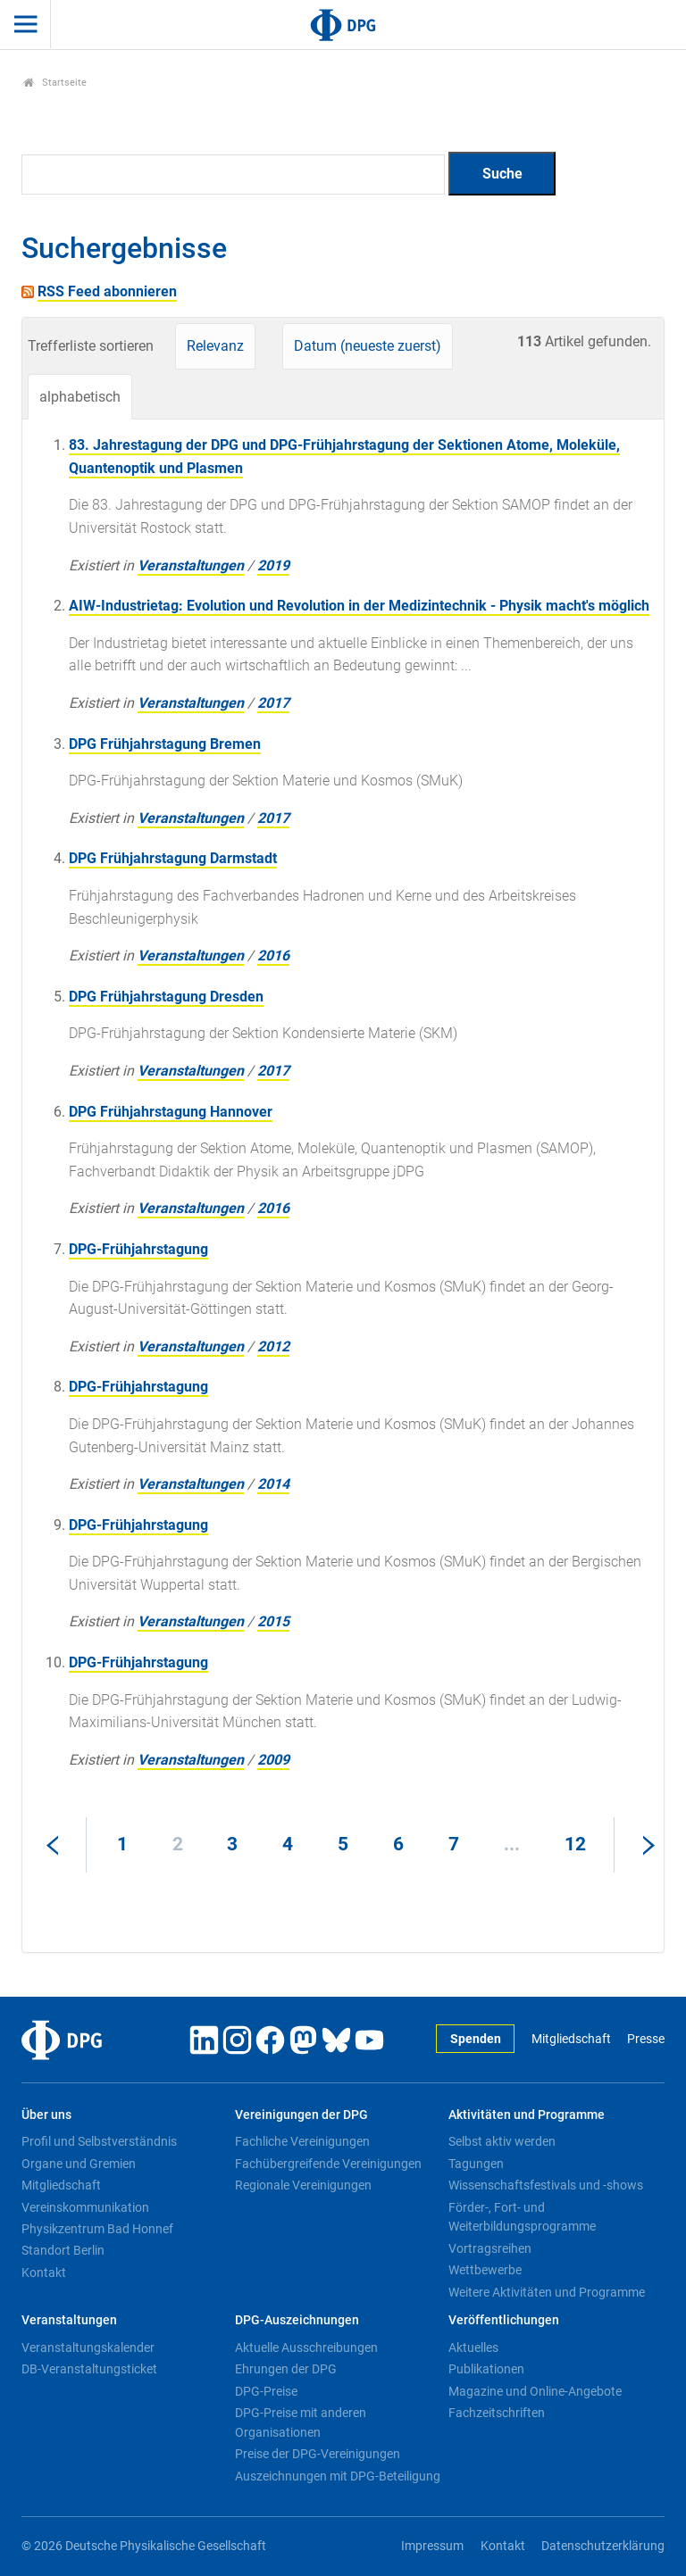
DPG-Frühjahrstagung (138, 1249)
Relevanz (215, 345)
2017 (273, 702)
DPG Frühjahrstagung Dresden (166, 996)
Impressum (432, 2546)
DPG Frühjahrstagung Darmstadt (173, 858)
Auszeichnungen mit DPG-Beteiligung (337, 2476)
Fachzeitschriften (496, 2413)
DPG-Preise (266, 2391)
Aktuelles (473, 2347)
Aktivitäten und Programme (526, 2115)
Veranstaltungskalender (88, 2347)
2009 (273, 1759)
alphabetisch (80, 396)
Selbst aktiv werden (502, 2141)
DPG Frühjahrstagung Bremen (165, 743)
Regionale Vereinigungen (303, 2185)
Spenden (475, 2039)
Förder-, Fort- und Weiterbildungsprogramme (522, 2217)
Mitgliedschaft (571, 2039)
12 (575, 1844)
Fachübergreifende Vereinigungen (328, 2163)
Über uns (46, 2115)
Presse (646, 2039)
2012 (273, 1346)
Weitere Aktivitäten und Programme (546, 2292)
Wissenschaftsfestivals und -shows (545, 2185)
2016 (273, 955)
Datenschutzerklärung (603, 2546)
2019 (273, 565)
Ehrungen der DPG (286, 2369)
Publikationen (486, 2369)
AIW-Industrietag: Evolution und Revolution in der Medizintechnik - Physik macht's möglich (359, 605)
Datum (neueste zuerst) (367, 345)
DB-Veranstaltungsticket (89, 2369)
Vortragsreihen (489, 2248)
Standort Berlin (63, 2250)
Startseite (55, 82)
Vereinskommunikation (85, 2207)
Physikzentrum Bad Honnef (97, 2229)
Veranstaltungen (191, 565)
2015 (273, 1621)
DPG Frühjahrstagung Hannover (170, 1111)
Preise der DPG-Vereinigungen (317, 2454)
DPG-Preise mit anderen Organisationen (300, 2422)
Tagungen (476, 2163)
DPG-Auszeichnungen (297, 2320)
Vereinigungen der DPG (301, 2115)
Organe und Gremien (78, 2163)
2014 (273, 1483)
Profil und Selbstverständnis (99, 2141)
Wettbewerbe (485, 2270)
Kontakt (43, 2272)
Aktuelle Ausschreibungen (306, 2347)
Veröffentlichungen (503, 2320)
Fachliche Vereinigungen (302, 2141)
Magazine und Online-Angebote (535, 2391)
